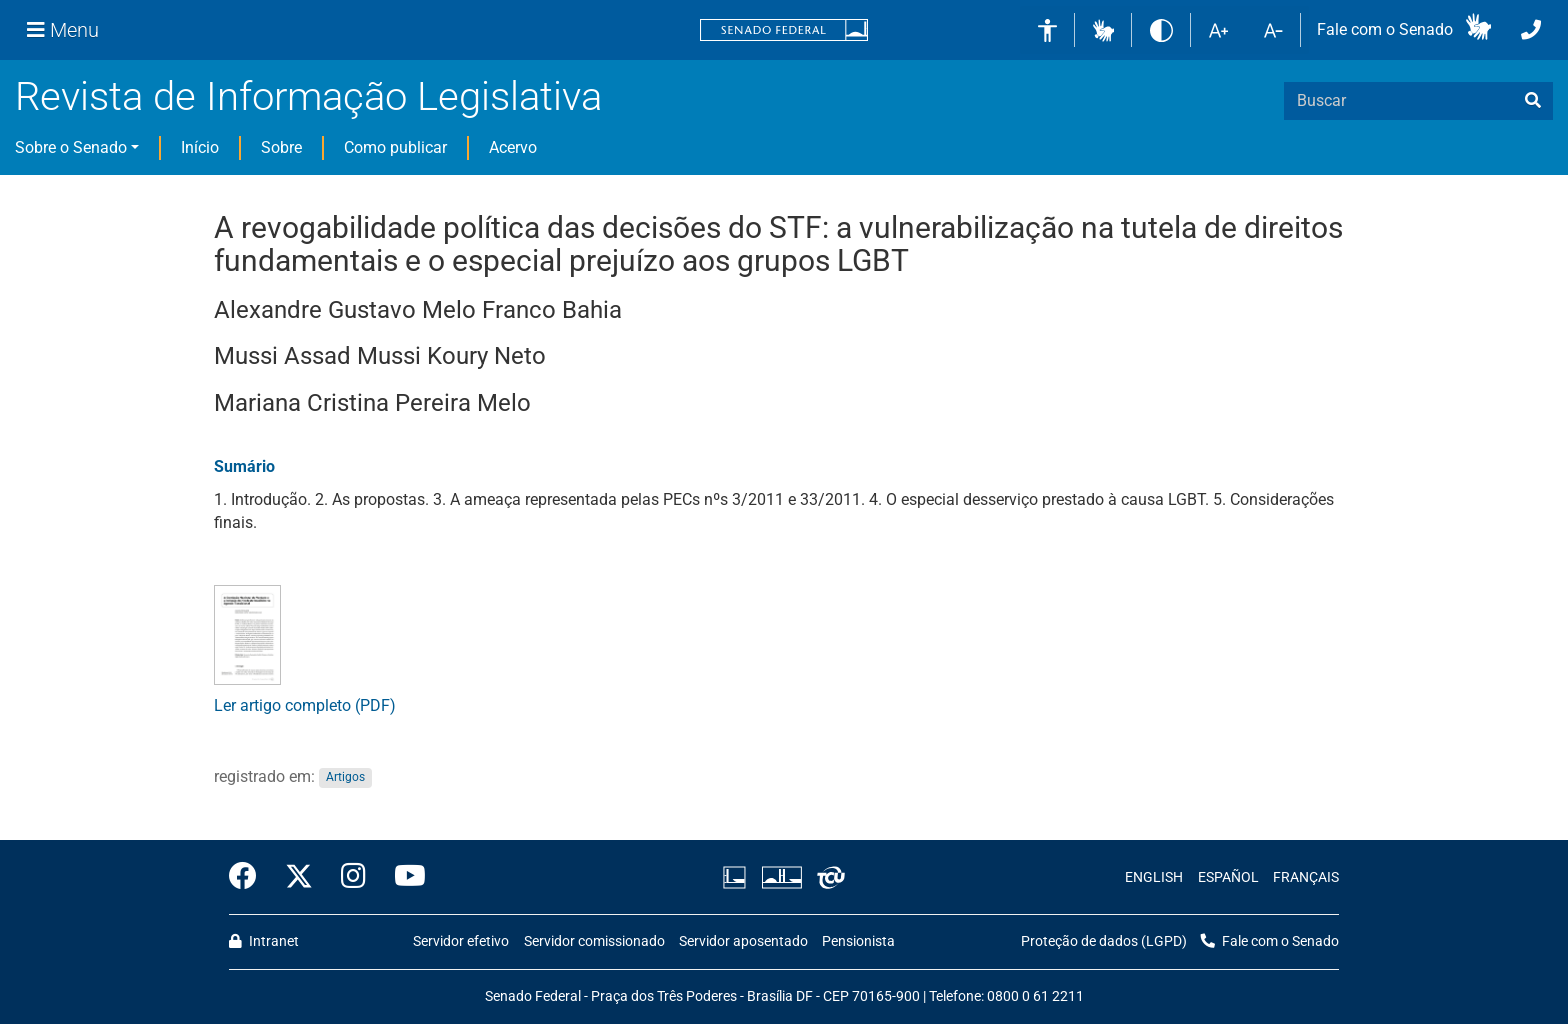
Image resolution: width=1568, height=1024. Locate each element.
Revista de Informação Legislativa (308, 96)
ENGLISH (1154, 877)
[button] (1103, 29)
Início (200, 147)
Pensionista (858, 941)
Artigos (345, 778)
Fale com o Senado (1385, 29)
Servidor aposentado (743, 941)
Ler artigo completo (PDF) (305, 705)
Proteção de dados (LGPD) (1104, 941)
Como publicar (395, 147)
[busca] (1533, 101)
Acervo (513, 147)
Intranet (264, 941)
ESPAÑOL (1228, 877)
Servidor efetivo (461, 941)
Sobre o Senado (71, 147)
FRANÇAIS (1306, 877)
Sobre (281, 147)
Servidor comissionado (594, 941)
